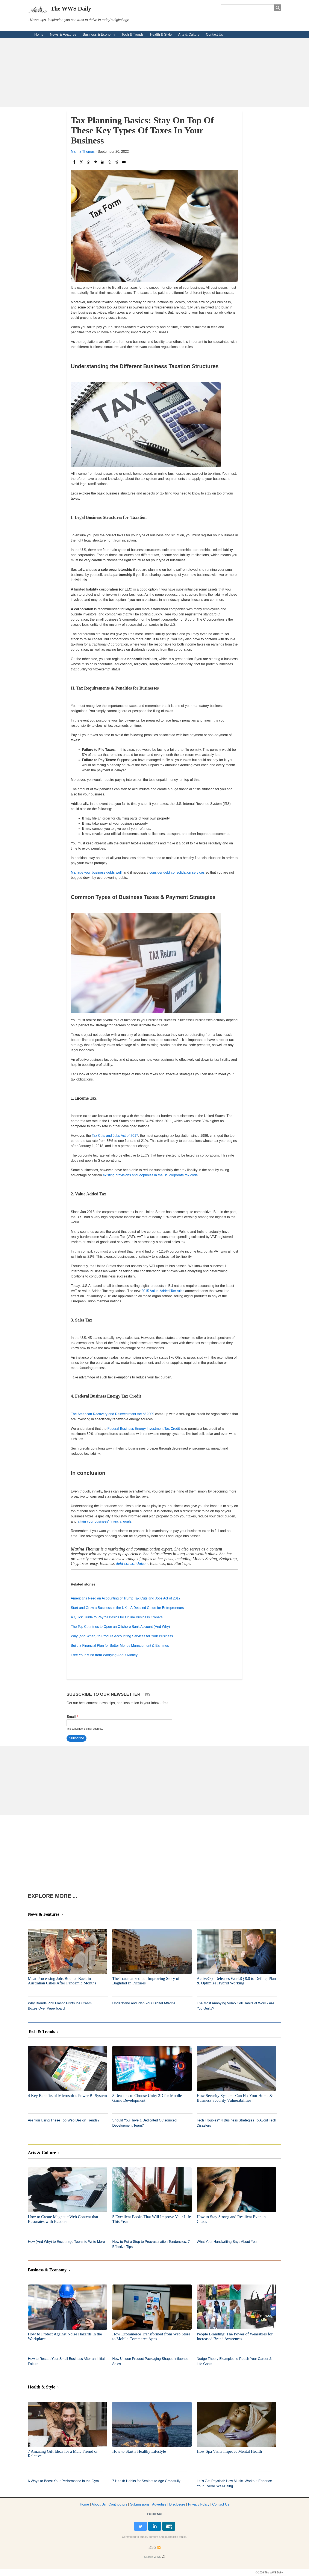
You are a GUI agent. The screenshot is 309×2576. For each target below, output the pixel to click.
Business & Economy (99, 34)
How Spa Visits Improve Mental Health (229, 2451)
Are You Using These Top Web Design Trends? (64, 2120)
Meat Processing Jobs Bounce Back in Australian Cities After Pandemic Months (62, 1980)
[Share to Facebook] (74, 162)
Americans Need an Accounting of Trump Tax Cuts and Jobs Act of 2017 (125, 1598)
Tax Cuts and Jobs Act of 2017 (115, 1135)
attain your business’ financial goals (104, 1521)
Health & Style (161, 34)
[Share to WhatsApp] (88, 162)
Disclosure (177, 2504)
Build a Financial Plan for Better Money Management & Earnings (120, 1645)
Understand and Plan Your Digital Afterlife (143, 2003)
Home (39, 34)
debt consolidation (132, 1563)
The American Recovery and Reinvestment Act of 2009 (112, 1414)
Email (71, 1716)
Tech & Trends (133, 34)
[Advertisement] (154, 72)
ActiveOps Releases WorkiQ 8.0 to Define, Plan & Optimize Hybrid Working (236, 1980)
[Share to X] (81, 162)
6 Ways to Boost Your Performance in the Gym (63, 2481)
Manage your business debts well (96, 872)
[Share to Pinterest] (95, 162)
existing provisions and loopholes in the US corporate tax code (150, 1175)
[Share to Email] (124, 162)
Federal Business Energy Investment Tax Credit (143, 1428)
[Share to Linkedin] (102, 162)
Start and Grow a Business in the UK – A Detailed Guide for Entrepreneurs (127, 1608)
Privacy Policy (198, 2504)
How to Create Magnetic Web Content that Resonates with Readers (63, 2219)
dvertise (159, 2504)
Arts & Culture (189, 34)
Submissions (140, 2504)
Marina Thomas (83, 151)
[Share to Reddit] (117, 162)
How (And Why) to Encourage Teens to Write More (66, 2241)
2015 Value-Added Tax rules (162, 1291)
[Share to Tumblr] (109, 162)
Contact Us (214, 34)
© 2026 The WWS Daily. (269, 2572)
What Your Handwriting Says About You (227, 2241)
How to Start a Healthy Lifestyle (139, 2451)
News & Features (63, 34)
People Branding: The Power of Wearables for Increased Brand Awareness (235, 2336)
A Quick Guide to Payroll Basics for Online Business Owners (117, 1617)
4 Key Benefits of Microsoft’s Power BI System (67, 2095)
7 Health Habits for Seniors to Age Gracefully (146, 2481)
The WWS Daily (71, 8)
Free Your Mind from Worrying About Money (104, 1655)
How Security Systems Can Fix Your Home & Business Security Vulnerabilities (235, 2098)
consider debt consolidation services (176, 872)
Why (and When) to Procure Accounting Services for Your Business (122, 1636)
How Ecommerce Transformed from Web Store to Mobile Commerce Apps (151, 2336)
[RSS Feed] (152, 2547)
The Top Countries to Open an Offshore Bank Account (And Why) (120, 1626)
